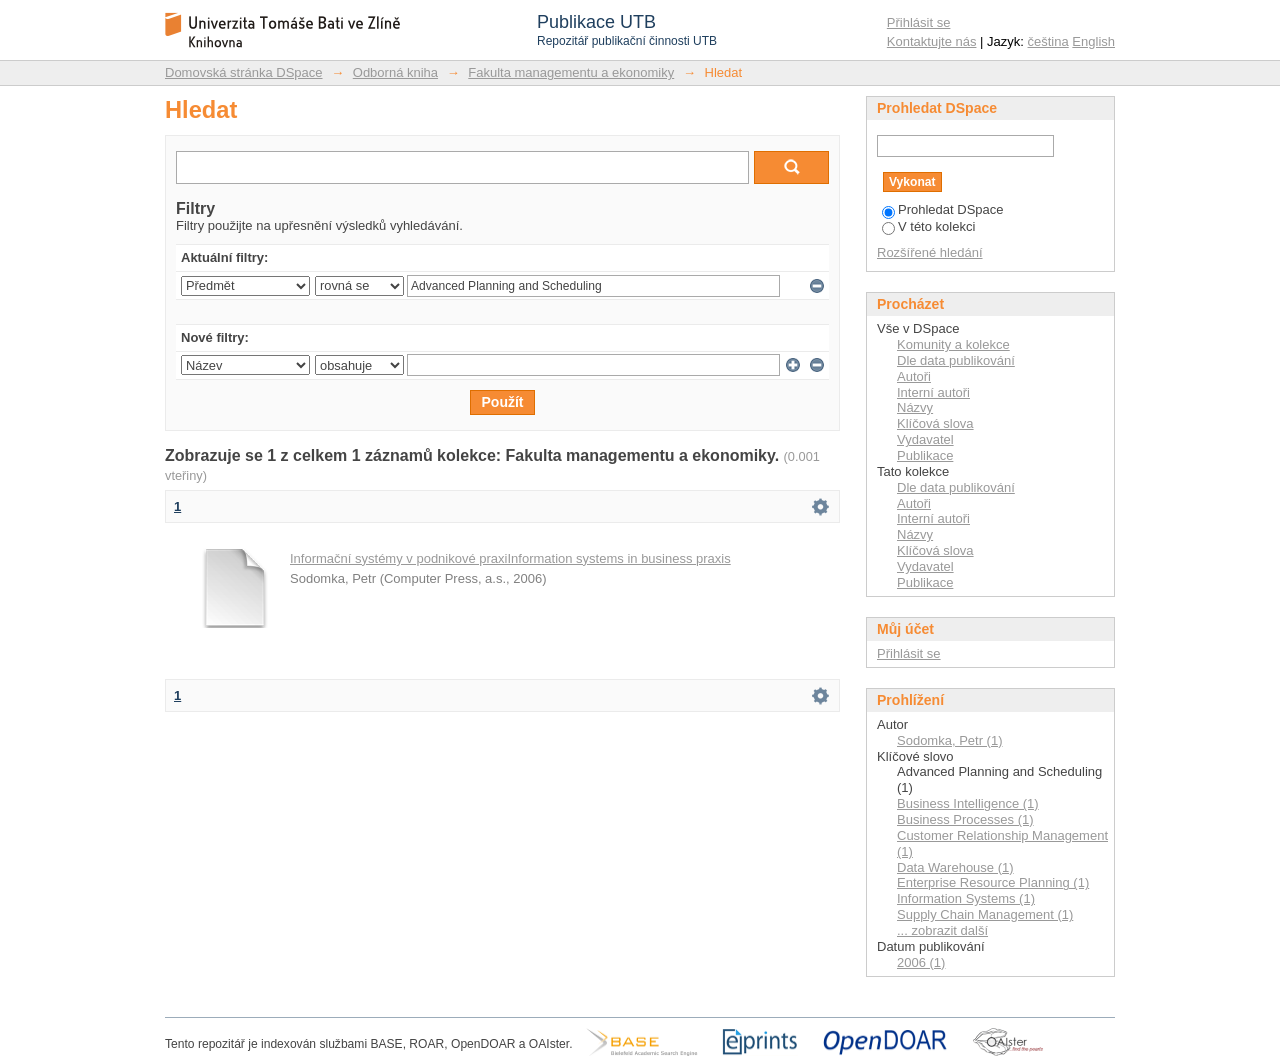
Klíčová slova (935, 423)
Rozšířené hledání (930, 252)
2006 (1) (921, 962)
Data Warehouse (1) (955, 867)
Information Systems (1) (966, 898)
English (1093, 41)
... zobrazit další (942, 930)
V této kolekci (928, 226)
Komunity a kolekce (953, 344)
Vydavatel (925, 439)
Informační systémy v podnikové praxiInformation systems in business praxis (510, 558)
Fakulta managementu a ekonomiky (571, 72)
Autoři (914, 376)
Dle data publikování (956, 360)
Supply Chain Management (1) (985, 914)
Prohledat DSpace (943, 209)
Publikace (925, 455)
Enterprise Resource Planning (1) (993, 882)
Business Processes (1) (965, 819)
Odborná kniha (395, 72)
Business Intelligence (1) (968, 803)
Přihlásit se (919, 22)
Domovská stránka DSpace (244, 72)
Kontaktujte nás (932, 41)
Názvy (915, 407)
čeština (1048, 41)
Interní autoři (933, 392)
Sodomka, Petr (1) (950, 740)
